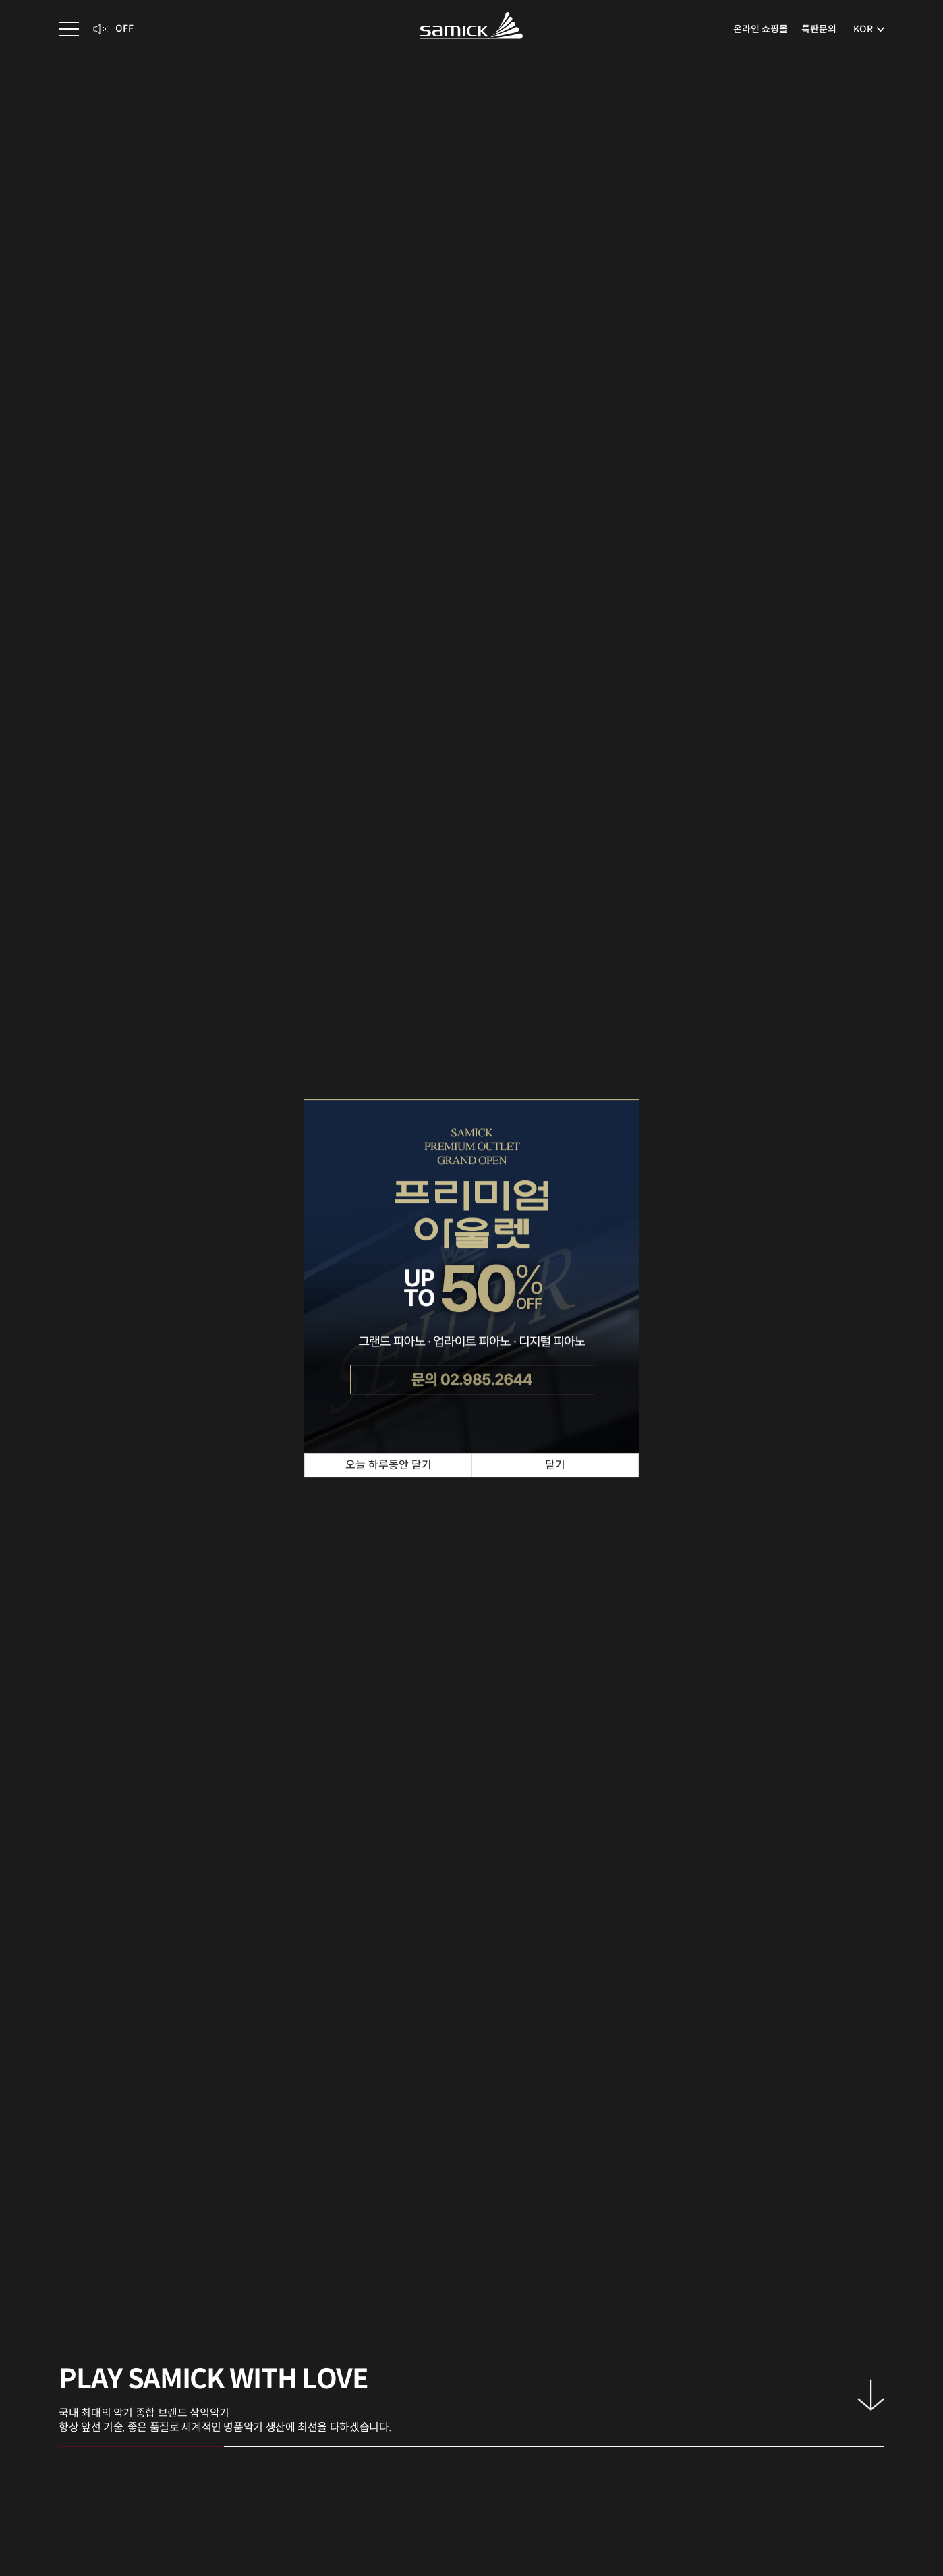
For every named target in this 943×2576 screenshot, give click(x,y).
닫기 (555, 1465)
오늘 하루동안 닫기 (388, 1465)
